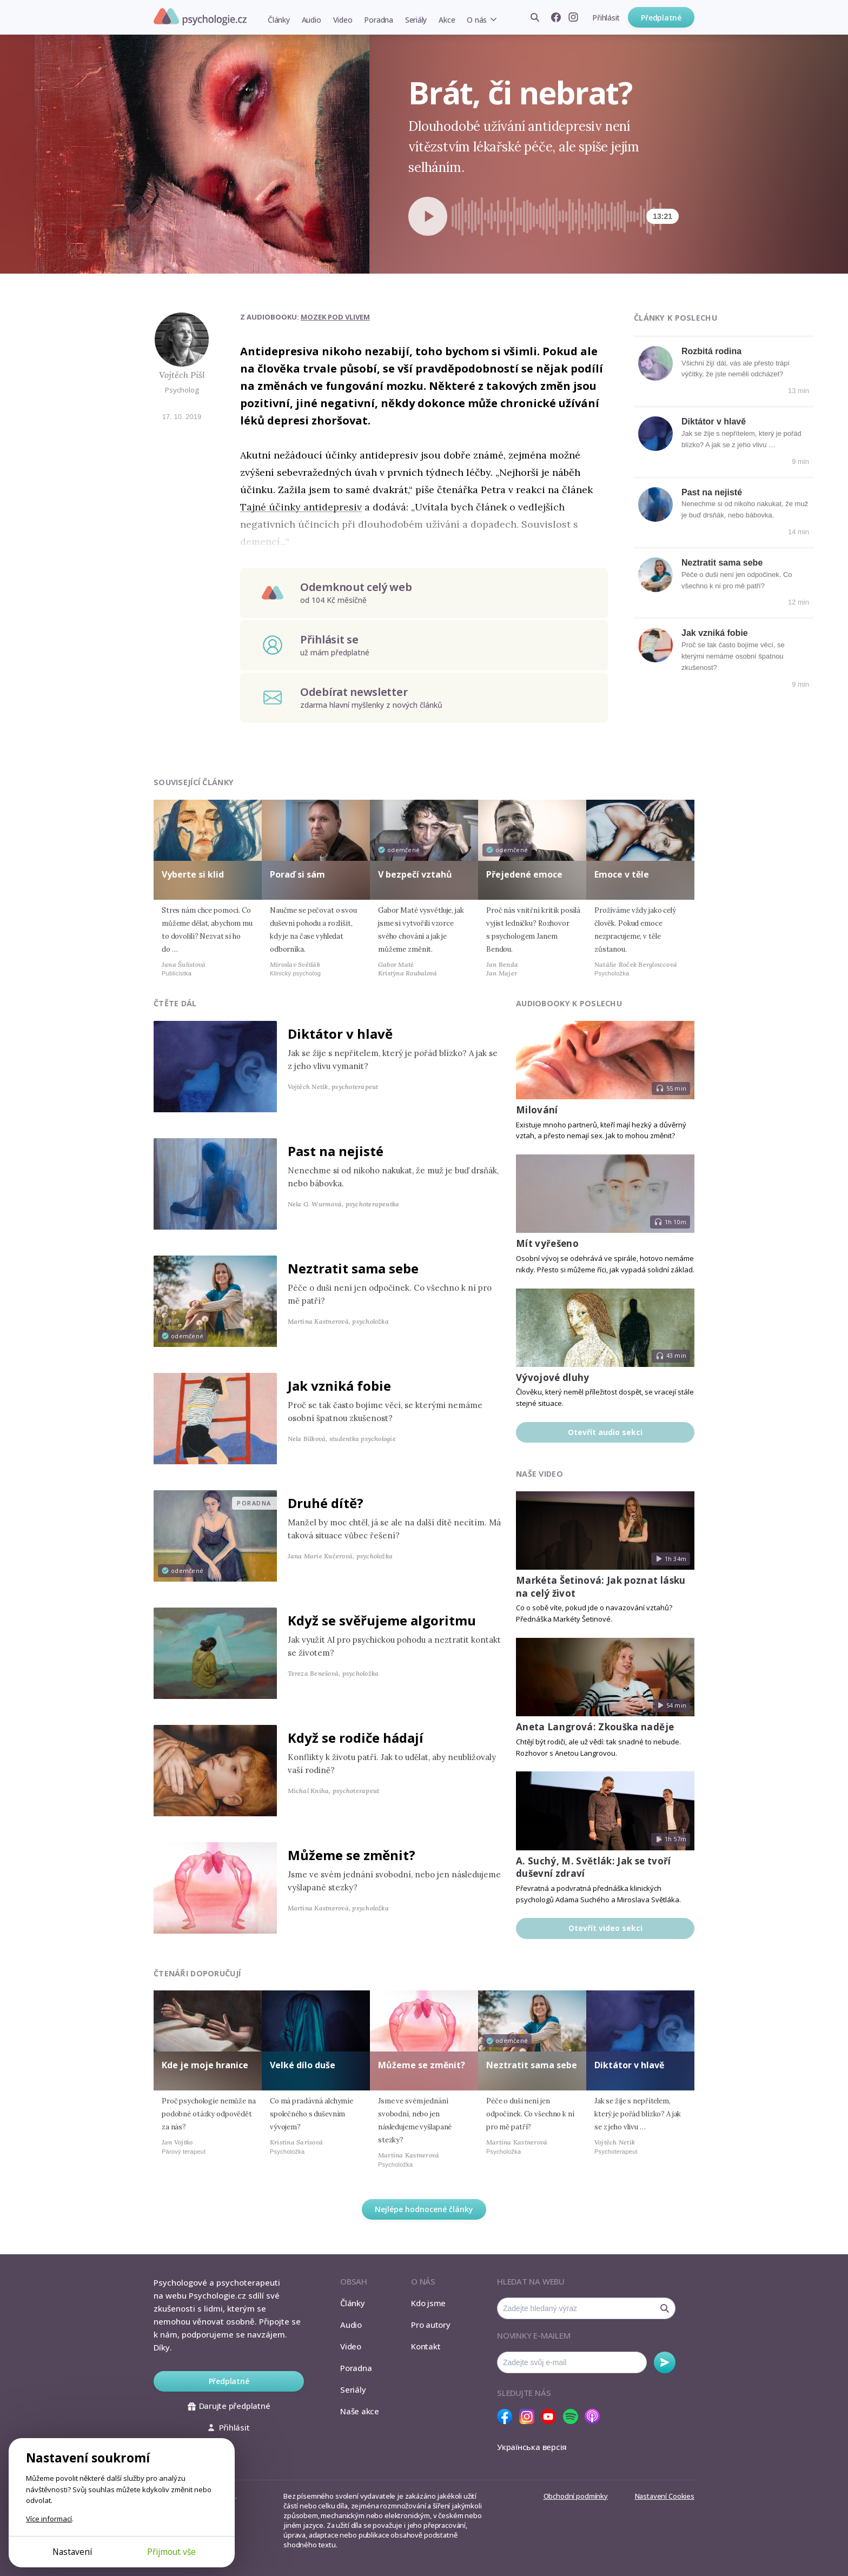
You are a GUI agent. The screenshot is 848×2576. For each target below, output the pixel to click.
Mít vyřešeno (547, 1243)
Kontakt (425, 2346)
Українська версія (532, 2446)
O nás (477, 20)
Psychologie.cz (200, 17)
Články (279, 20)
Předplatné (661, 17)
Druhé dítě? (325, 1503)
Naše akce (359, 2411)
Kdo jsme (428, 2303)
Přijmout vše (171, 2552)
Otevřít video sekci (605, 1928)
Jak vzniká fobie (714, 633)
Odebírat (664, 2362)
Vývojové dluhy (552, 1377)
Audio (311, 20)
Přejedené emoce (524, 874)
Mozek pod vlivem (335, 317)
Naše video (539, 1474)
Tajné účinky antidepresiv (301, 507)
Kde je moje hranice (205, 2065)
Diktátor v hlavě (713, 421)
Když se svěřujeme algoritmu (382, 1620)
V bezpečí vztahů (415, 874)
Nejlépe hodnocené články (424, 2209)
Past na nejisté (711, 492)
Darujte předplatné (229, 2405)
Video (343, 20)
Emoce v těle (621, 874)
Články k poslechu (675, 318)
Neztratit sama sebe (722, 562)
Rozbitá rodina (711, 351)
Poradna (378, 20)
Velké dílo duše (302, 2065)
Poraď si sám (297, 874)
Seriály (416, 20)
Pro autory (431, 2324)
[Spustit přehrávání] (427, 216)
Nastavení (72, 2552)
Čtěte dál (175, 1003)
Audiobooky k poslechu (569, 1003)
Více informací (49, 2519)
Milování (537, 1110)
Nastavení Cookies (664, 2496)
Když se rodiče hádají (355, 1738)
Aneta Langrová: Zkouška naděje (595, 1727)
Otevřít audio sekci (605, 1432)
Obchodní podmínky (576, 2496)
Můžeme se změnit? (351, 1855)
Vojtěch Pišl (182, 374)
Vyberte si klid (193, 874)
